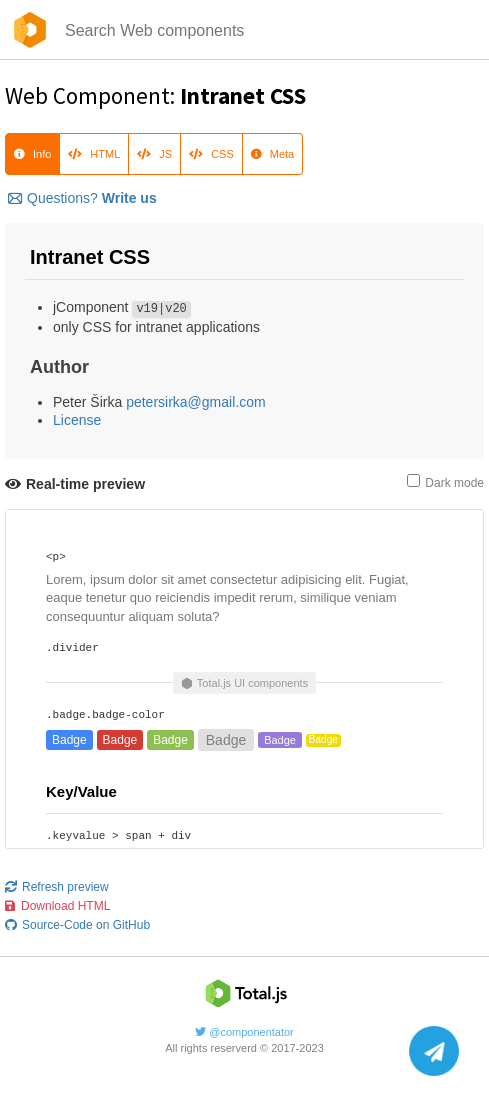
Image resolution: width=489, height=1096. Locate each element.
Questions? (82, 198)
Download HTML (57, 906)
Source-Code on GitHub (77, 925)
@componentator (244, 1032)
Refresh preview (57, 887)
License (77, 420)
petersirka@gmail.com (195, 402)
